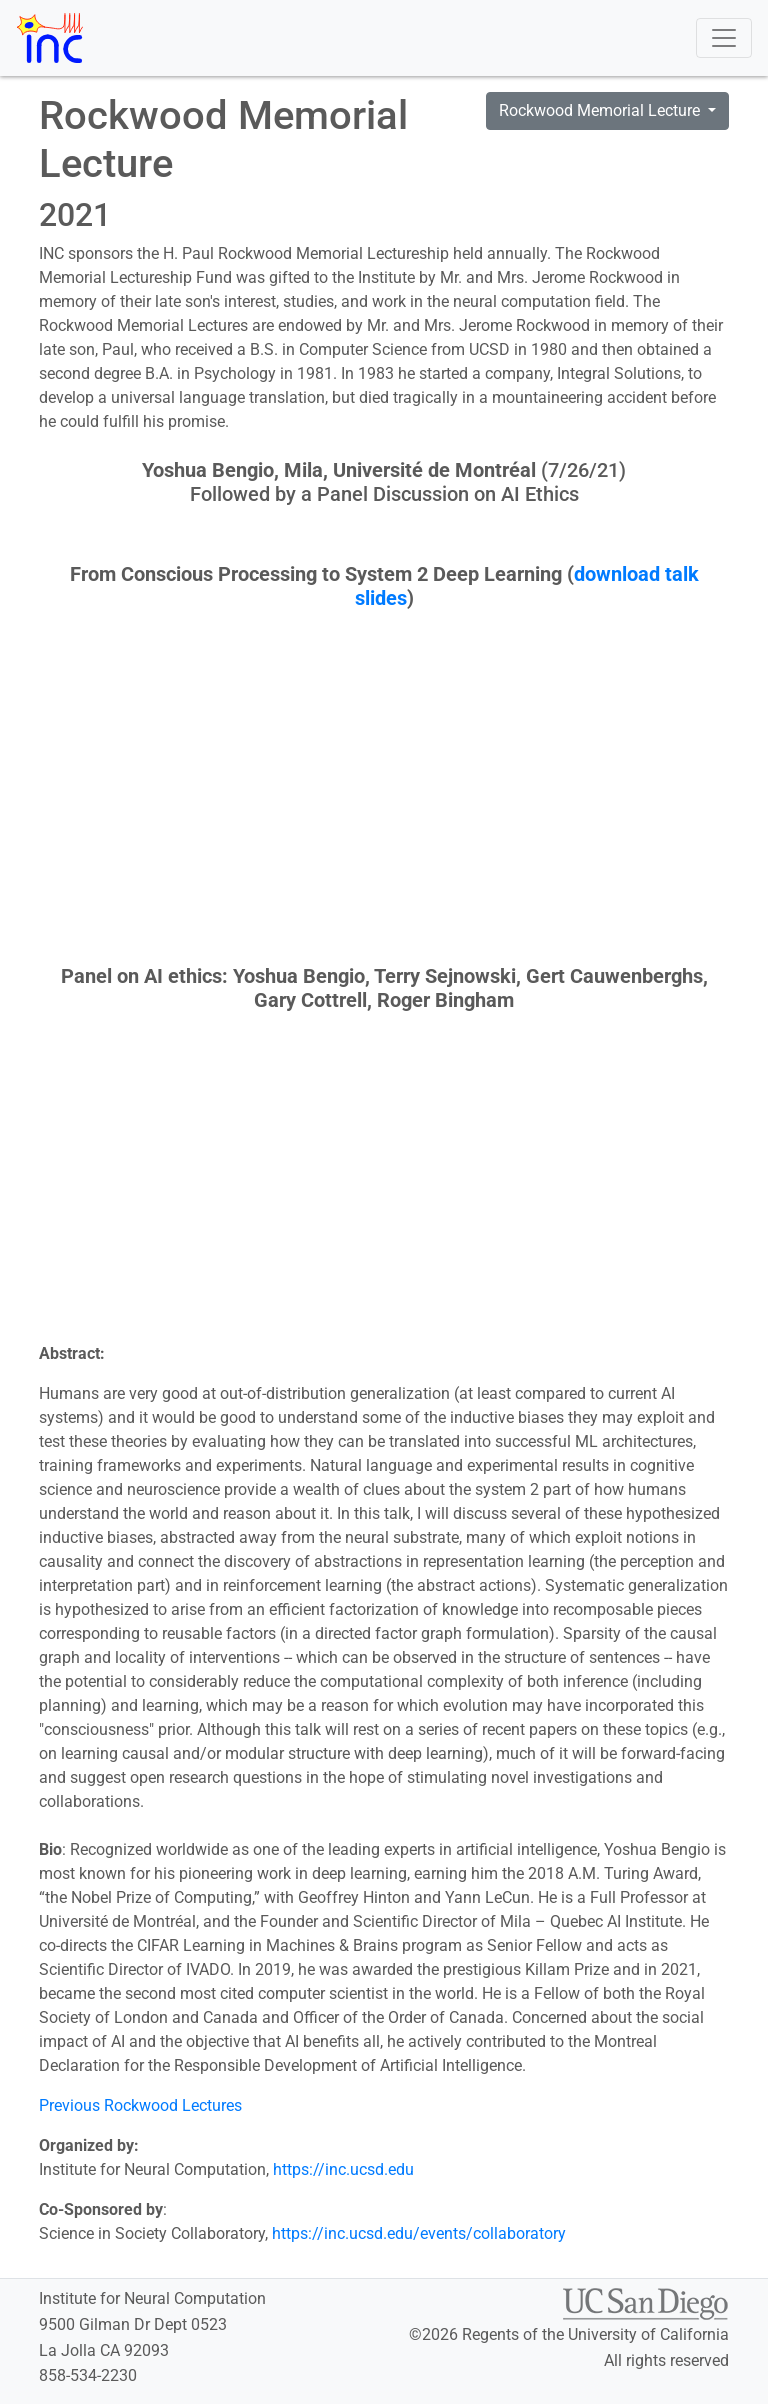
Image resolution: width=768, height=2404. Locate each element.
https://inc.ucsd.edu (343, 2169)
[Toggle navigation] (724, 38)
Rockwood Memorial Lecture (601, 110)
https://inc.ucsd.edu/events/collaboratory (419, 2233)
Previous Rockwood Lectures (140, 2105)
